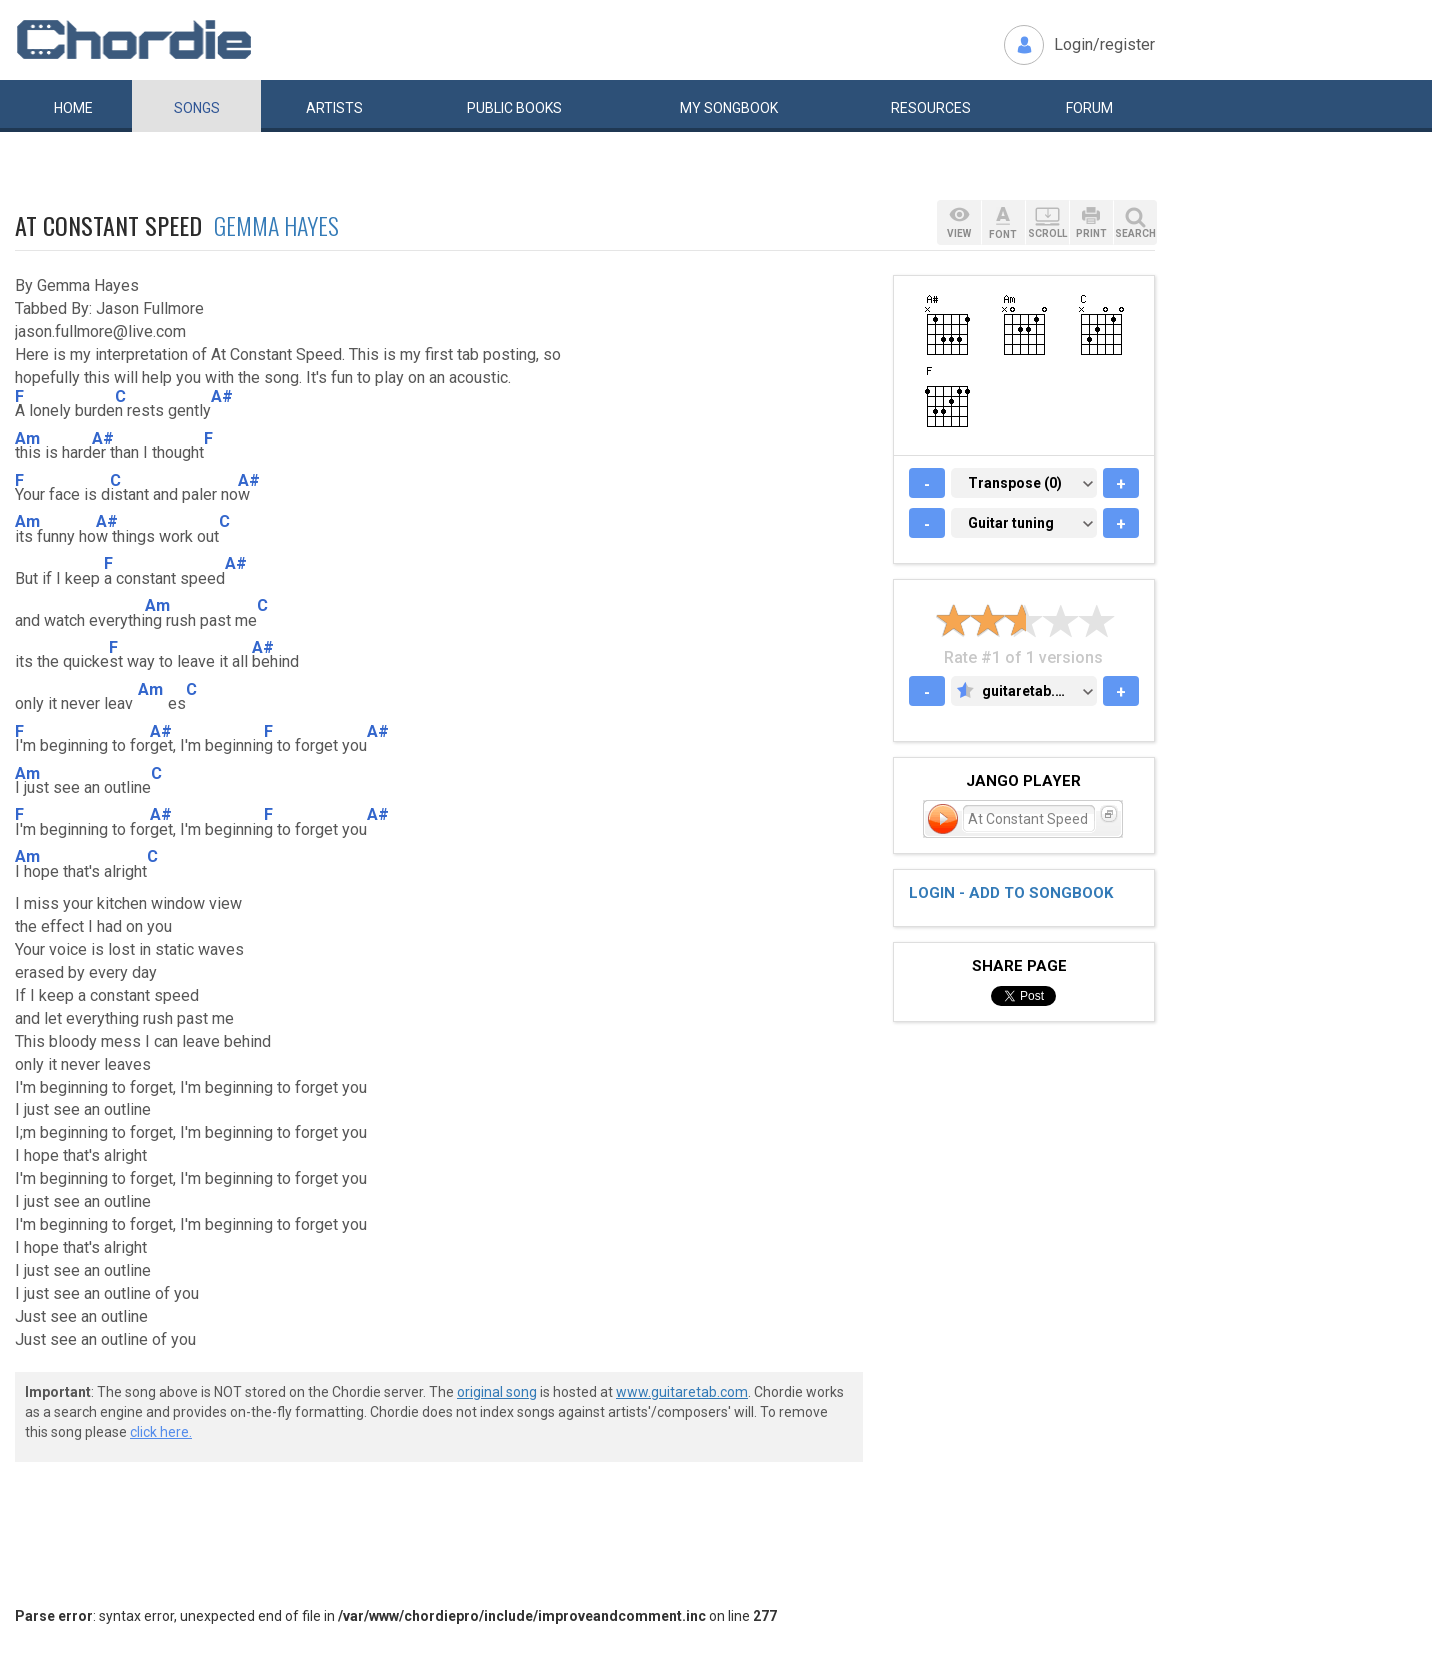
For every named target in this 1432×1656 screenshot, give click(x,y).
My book (729, 108)
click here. (161, 1432)
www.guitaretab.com (682, 1392)
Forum (1089, 108)
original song (497, 1392)
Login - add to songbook (1011, 893)
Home (73, 108)
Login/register (1104, 44)
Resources (931, 108)
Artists (334, 108)
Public (514, 108)
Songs (197, 108)
